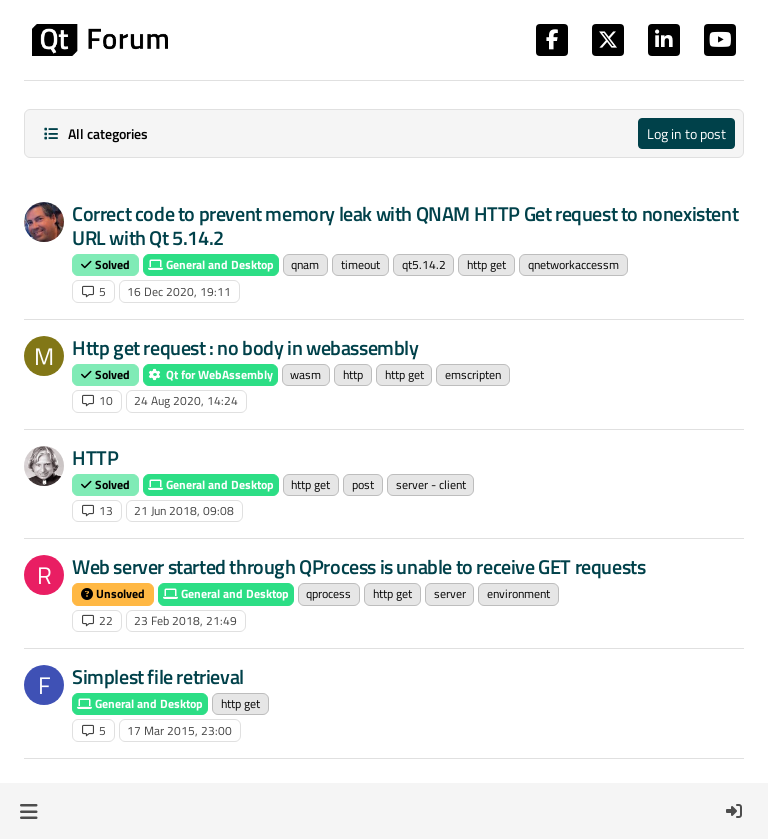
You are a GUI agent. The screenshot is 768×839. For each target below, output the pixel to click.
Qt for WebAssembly (210, 374)
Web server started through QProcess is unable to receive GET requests (358, 566)
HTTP (95, 457)
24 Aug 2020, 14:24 (186, 400)
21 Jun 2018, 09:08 (184, 510)
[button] (28, 811)
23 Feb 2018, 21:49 (185, 620)
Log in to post (686, 133)
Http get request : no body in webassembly (245, 347)
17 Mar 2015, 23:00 (179, 730)
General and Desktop (211, 264)
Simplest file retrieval (158, 676)
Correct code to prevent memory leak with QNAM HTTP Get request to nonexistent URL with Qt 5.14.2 (405, 225)
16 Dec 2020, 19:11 (179, 291)
